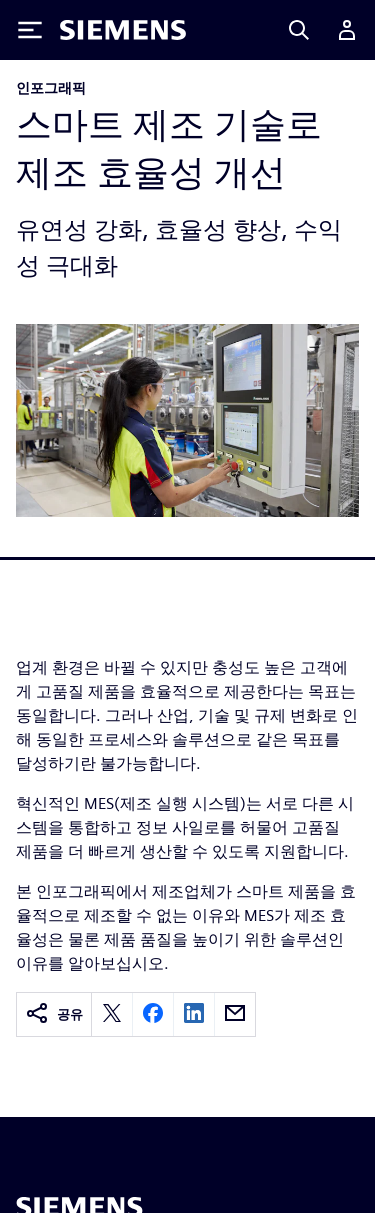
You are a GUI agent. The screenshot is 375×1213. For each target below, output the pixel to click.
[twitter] (112, 1014)
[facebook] (153, 1014)
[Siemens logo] (123, 30)
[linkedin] (194, 1014)
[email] (235, 1014)
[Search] (299, 30)
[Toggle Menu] (30, 30)
